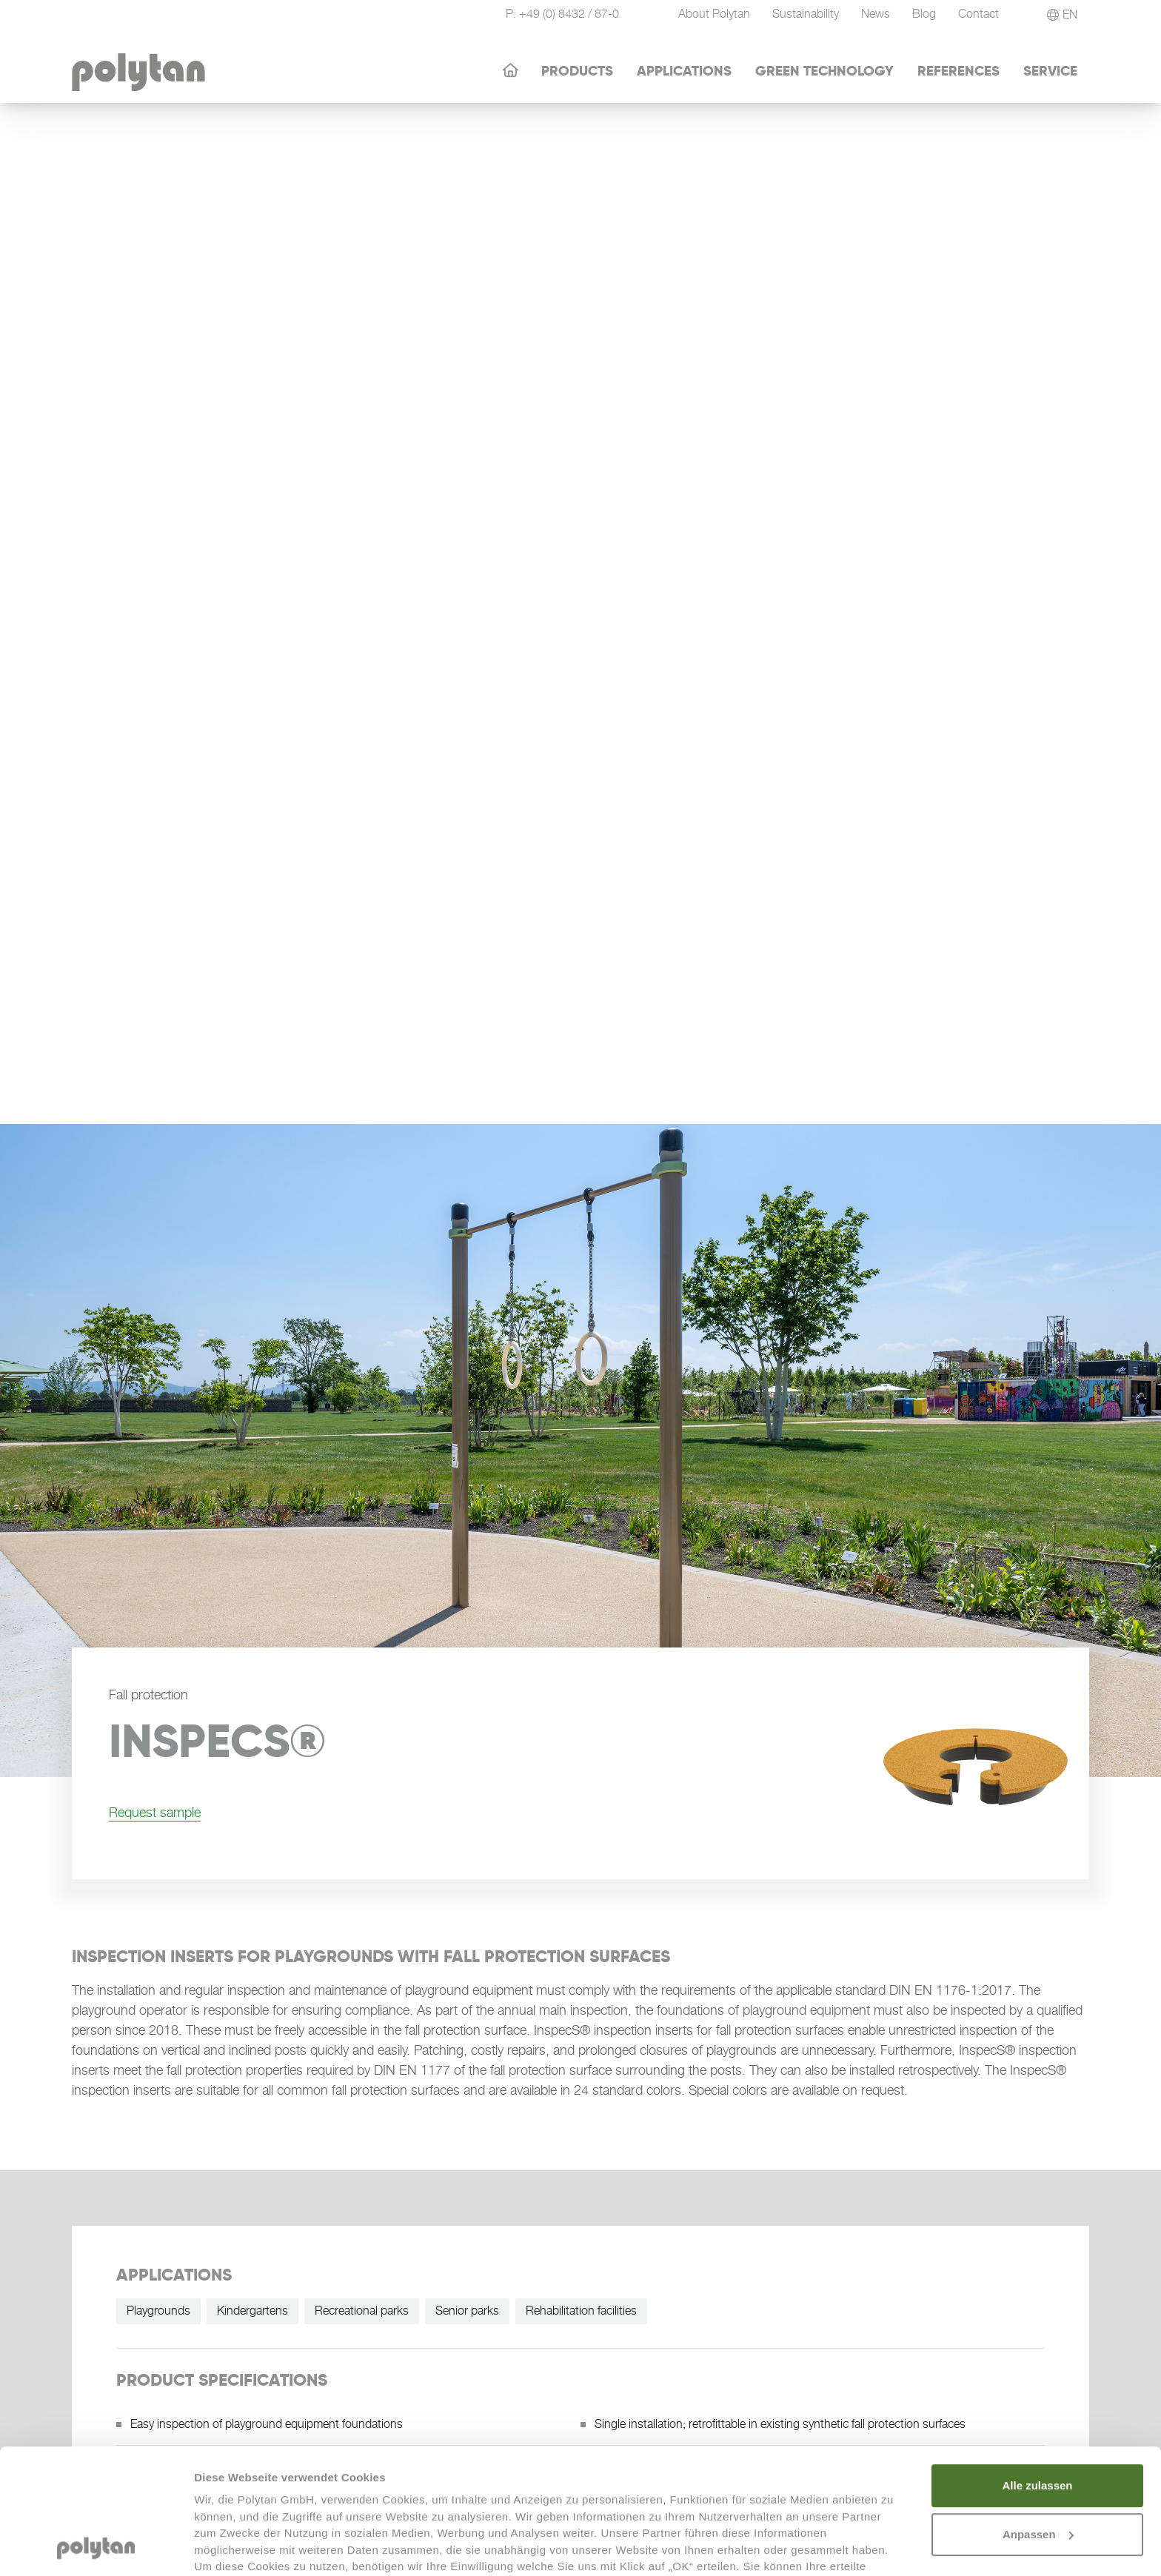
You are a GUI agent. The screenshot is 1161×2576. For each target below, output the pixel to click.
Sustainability (805, 14)
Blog (924, 14)
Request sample (155, 1812)
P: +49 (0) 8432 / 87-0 (562, 14)
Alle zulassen (1037, 2368)
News (875, 14)
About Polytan (714, 14)
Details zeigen (231, 2546)
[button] (1062, 14)
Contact (978, 14)
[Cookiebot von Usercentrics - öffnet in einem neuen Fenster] (96, 2547)
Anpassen (1038, 2417)
